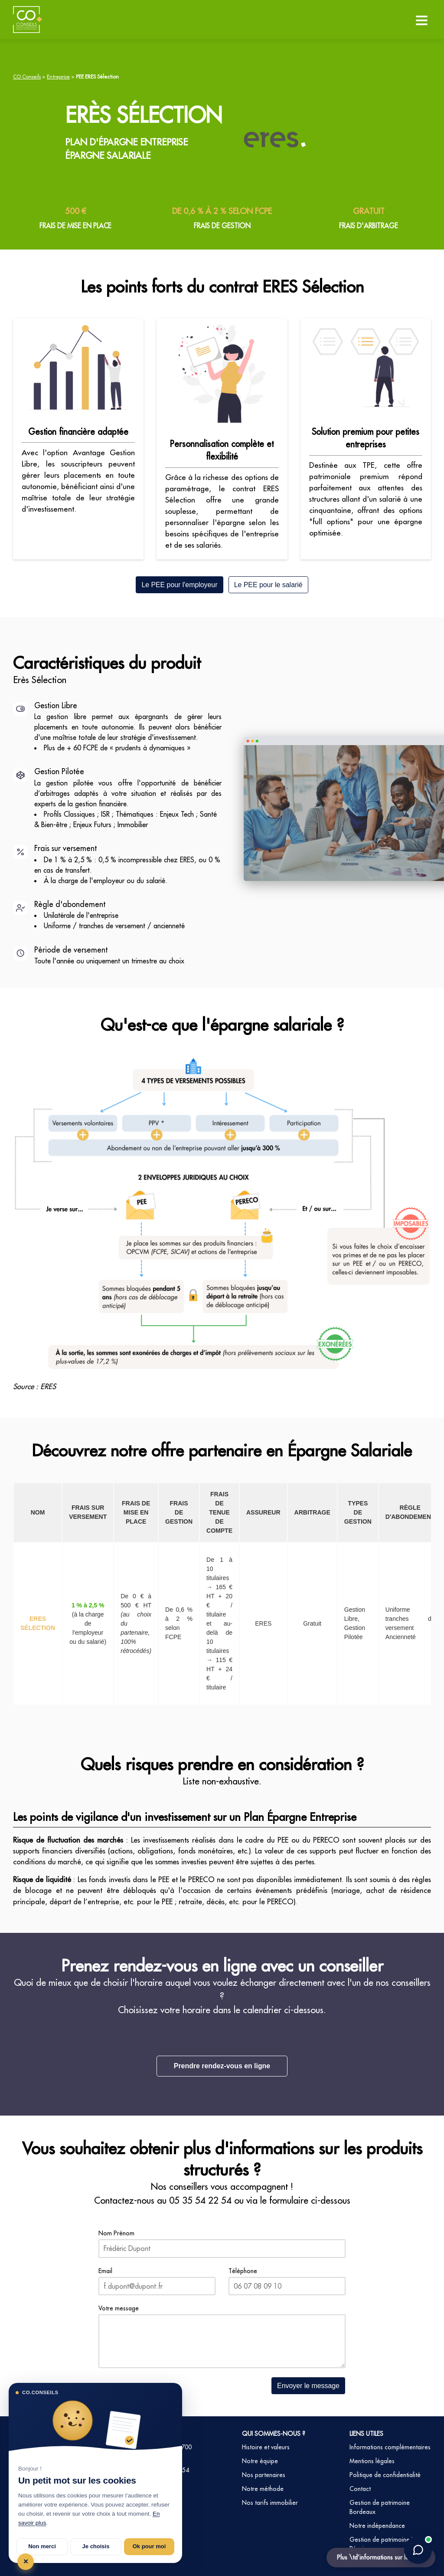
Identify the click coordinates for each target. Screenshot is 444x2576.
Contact (360, 2489)
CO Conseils (27, 76)
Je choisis (96, 2546)
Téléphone (243, 2271)
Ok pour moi (149, 2546)
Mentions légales (372, 2461)
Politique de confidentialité (385, 2475)
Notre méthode (263, 2489)
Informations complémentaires (390, 2447)
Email (105, 2271)
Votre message (118, 2308)
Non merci (42, 2546)
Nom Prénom (116, 2233)
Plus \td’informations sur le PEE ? (381, 2557)
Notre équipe (260, 2461)
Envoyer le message (308, 2385)
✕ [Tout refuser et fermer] (26, 2561)
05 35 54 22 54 (200, 2200)
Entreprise (58, 76)
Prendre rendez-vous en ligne (222, 2066)
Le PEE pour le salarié (268, 584)
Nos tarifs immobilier (270, 2503)
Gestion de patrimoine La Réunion (383, 2544)
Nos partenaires (263, 2475)
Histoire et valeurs (266, 2447)
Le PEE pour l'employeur (179, 584)
